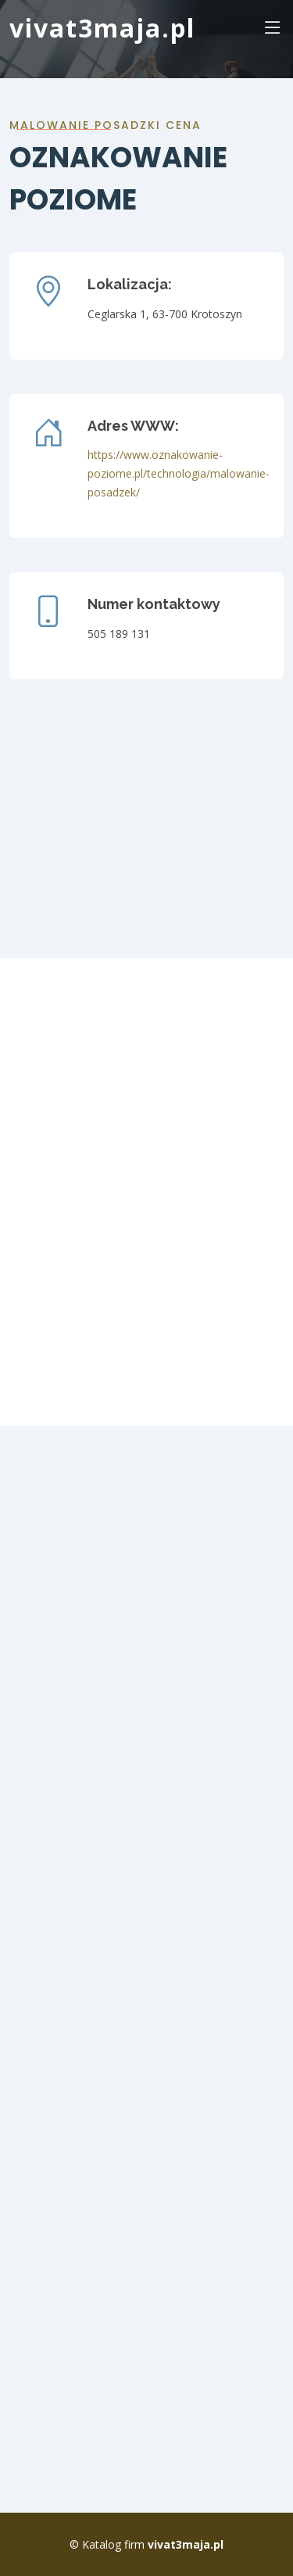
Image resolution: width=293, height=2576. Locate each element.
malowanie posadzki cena (105, 125)
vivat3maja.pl (102, 28)
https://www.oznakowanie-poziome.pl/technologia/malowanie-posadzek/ (179, 473)
